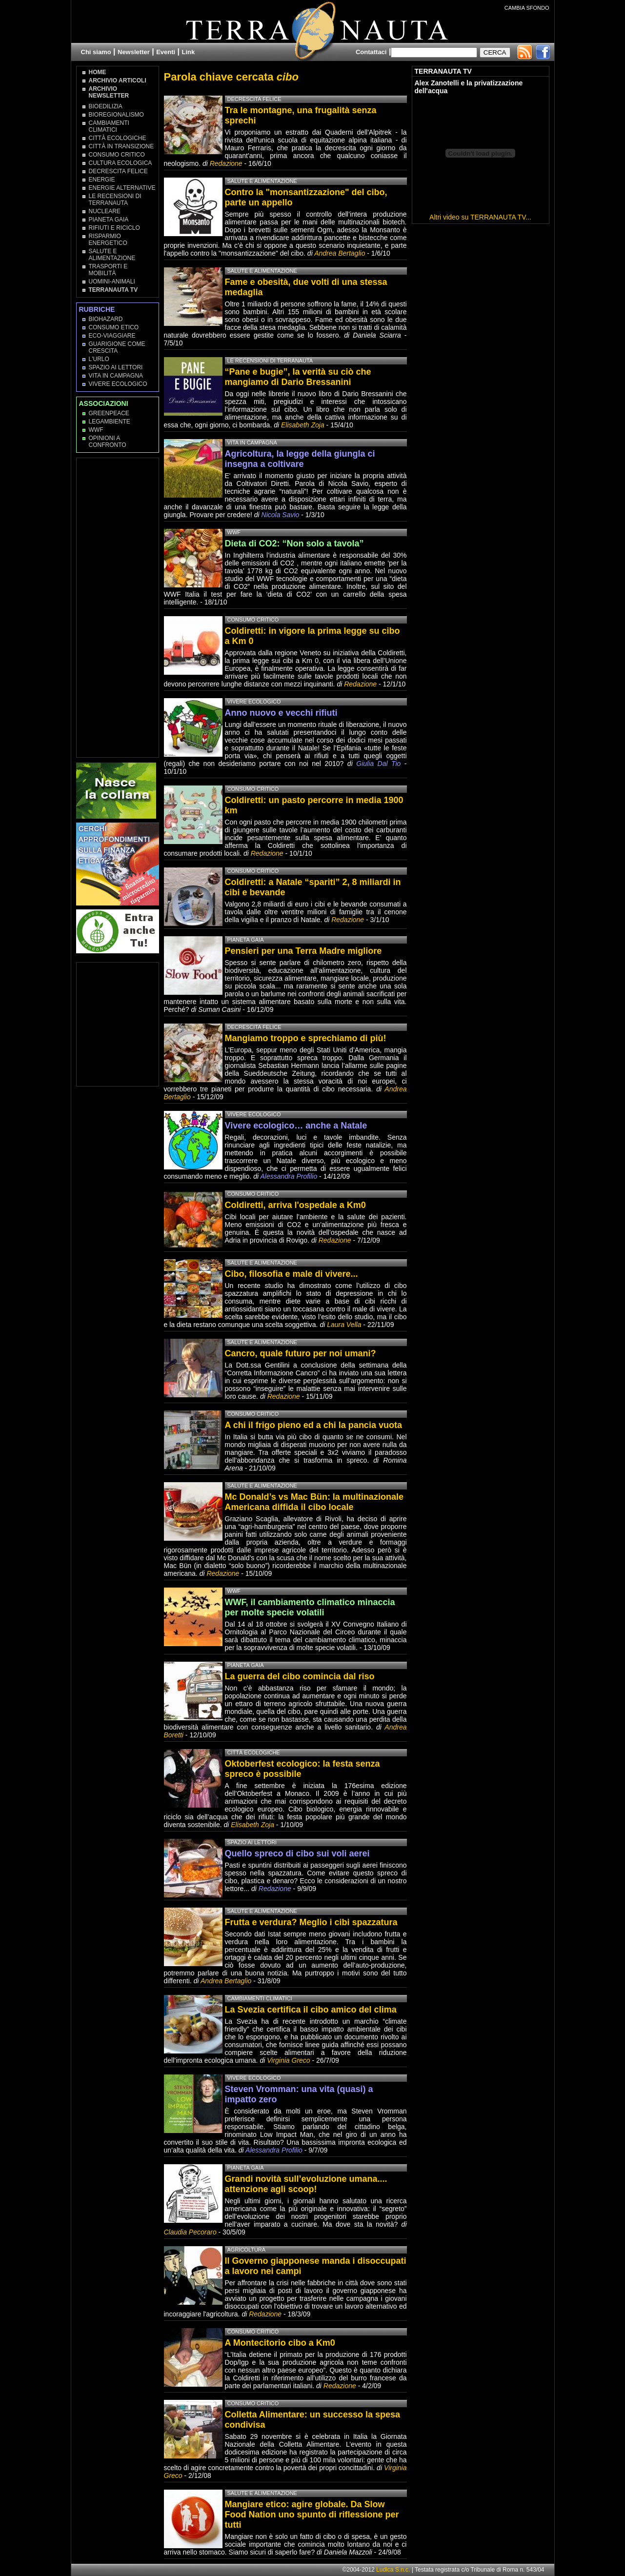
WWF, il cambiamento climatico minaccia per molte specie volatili (310, 1607)
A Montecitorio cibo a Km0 (280, 2343)
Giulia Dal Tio (378, 763)
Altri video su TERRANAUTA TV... (480, 217)
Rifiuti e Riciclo (114, 227)
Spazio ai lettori (116, 367)
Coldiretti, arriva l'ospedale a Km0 (295, 1205)
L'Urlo (99, 359)
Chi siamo (96, 52)
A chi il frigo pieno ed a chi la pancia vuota (313, 1425)
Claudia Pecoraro (190, 2232)
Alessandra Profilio (288, 1176)
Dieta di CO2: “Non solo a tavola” (294, 543)
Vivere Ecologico (118, 384)
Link (188, 52)
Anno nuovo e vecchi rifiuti (281, 713)
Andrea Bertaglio (339, 253)
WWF (96, 429)
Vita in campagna (116, 375)
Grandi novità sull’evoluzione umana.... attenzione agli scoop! (306, 2184)
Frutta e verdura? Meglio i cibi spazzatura (311, 1922)
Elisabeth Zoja (302, 425)
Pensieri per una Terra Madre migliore (303, 951)
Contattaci (371, 52)
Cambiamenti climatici (109, 126)
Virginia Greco (288, 2060)
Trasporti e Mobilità (108, 270)
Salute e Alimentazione (112, 255)
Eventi (165, 52)
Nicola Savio (281, 515)
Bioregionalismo (116, 114)
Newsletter (134, 52)
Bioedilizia (105, 106)
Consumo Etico (114, 327)
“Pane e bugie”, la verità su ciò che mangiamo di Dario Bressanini (298, 377)
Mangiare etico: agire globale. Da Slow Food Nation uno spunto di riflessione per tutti (312, 2514)
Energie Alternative (122, 187)
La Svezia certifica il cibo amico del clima (311, 2009)
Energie (102, 179)
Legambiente (109, 421)
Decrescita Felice (118, 171)
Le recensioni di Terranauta (115, 199)
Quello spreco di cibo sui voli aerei (297, 1853)
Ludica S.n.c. (393, 2569)
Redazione (227, 163)
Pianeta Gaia (109, 219)
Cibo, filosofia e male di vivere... (291, 1274)
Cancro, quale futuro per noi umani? (300, 1353)
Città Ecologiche (117, 138)
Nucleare (105, 211)
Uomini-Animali (112, 281)
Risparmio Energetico (108, 239)
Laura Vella (344, 1324)
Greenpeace (109, 413)
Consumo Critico (117, 154)
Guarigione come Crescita (117, 347)
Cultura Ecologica (120, 163)
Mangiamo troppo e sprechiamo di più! (305, 1038)
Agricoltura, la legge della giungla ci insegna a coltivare (300, 459)
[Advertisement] (118, 607)
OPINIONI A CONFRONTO (107, 441)
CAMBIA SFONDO (526, 8)
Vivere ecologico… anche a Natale (296, 1125)
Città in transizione (121, 146)
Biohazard (106, 319)
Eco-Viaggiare (112, 335)
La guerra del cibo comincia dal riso (300, 1676)
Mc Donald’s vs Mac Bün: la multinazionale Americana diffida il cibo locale (314, 1502)
